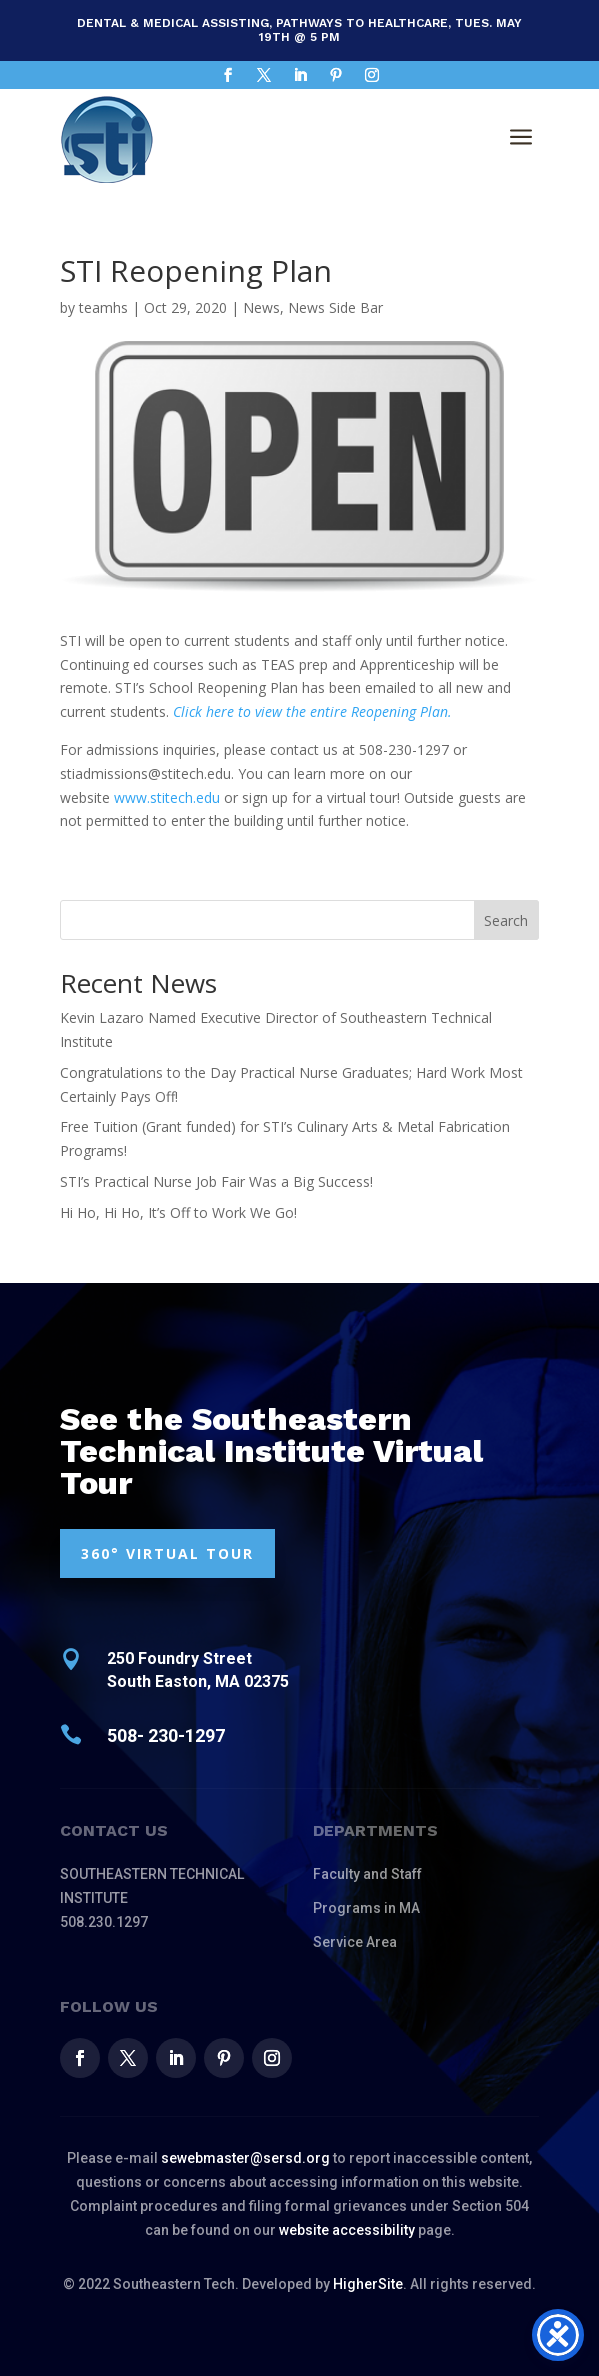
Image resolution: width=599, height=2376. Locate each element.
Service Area (355, 1942)
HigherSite (368, 2284)
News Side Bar (335, 307)
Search (506, 920)
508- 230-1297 (166, 1735)
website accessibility (347, 2230)
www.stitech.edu (167, 797)
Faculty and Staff (367, 1874)
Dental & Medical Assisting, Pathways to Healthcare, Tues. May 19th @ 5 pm (299, 30)
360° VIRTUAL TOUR (167, 1553)
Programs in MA (366, 1908)
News (261, 307)
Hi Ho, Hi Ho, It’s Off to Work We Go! (178, 1212)
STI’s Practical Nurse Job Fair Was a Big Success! (216, 1181)
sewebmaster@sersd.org (245, 2158)
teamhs (103, 307)
